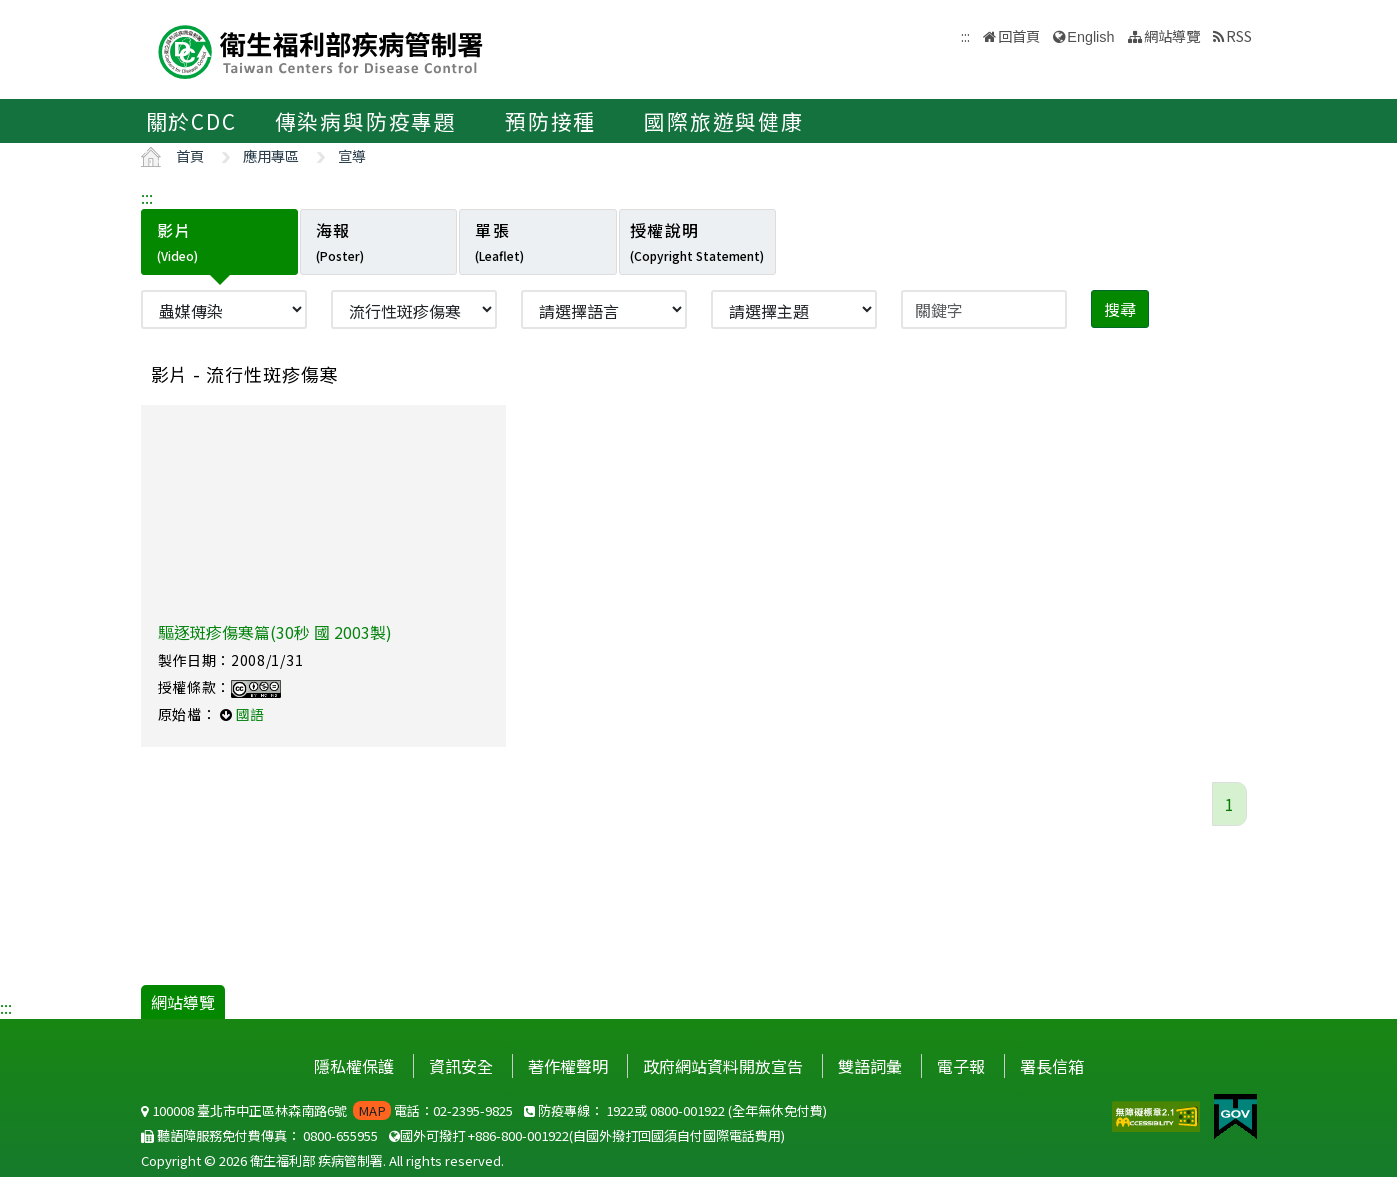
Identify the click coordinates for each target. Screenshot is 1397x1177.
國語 (250, 714)
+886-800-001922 (518, 1135)
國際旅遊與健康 (724, 121)
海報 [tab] (340, 241)
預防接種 (550, 121)
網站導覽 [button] (1172, 35)
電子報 (961, 1066)
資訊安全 (461, 1066)
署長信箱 (1052, 1066)
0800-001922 (687, 1110)
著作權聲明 (568, 1066)
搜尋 (1120, 309)
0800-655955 (340, 1135)
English (1090, 37)
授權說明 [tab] (697, 241)
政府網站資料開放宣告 (723, 1066)
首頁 (190, 155)
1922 (620, 1110)
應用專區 (271, 155)
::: (147, 197)
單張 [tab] (499, 241)
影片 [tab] (177, 241)
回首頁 (1019, 35)
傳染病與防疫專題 (366, 121)
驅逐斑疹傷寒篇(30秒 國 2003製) (275, 632)
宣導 (352, 155)
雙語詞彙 (870, 1066)
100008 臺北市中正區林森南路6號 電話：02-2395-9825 (327, 1110)
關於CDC (191, 121)
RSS (1239, 35)
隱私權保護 (354, 1066)
